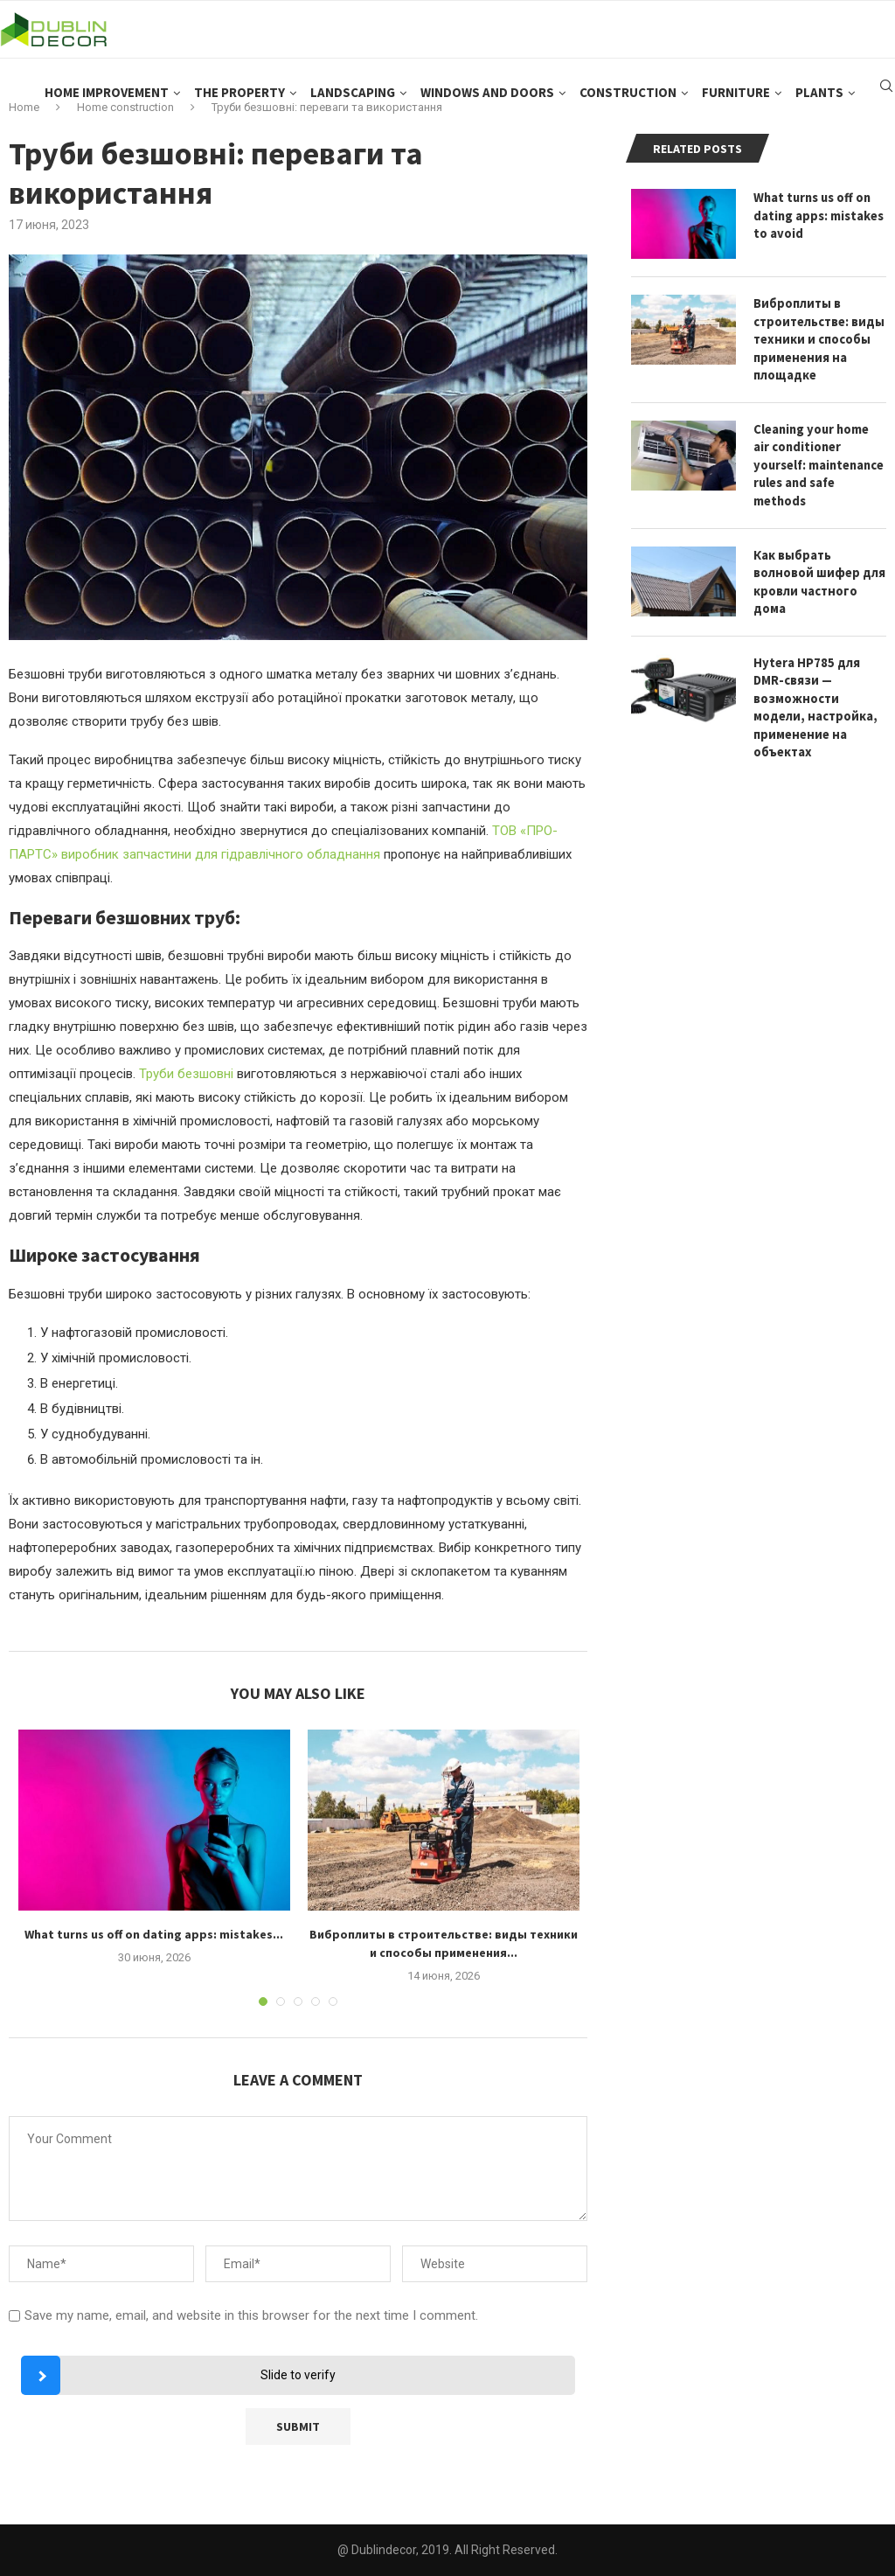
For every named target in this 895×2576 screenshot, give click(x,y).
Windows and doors (487, 105)
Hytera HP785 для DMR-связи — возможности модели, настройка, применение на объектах (813, 678)
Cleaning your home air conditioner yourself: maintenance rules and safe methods (819, 450)
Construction (627, 105)
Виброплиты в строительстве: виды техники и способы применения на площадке (818, 337)
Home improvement (107, 105)
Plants (819, 105)
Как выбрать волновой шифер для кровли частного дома (818, 555)
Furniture (736, 105)
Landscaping (352, 105)
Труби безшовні (186, 1074)
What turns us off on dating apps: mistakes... (153, 1934)
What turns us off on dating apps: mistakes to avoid (818, 214)
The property (239, 105)
